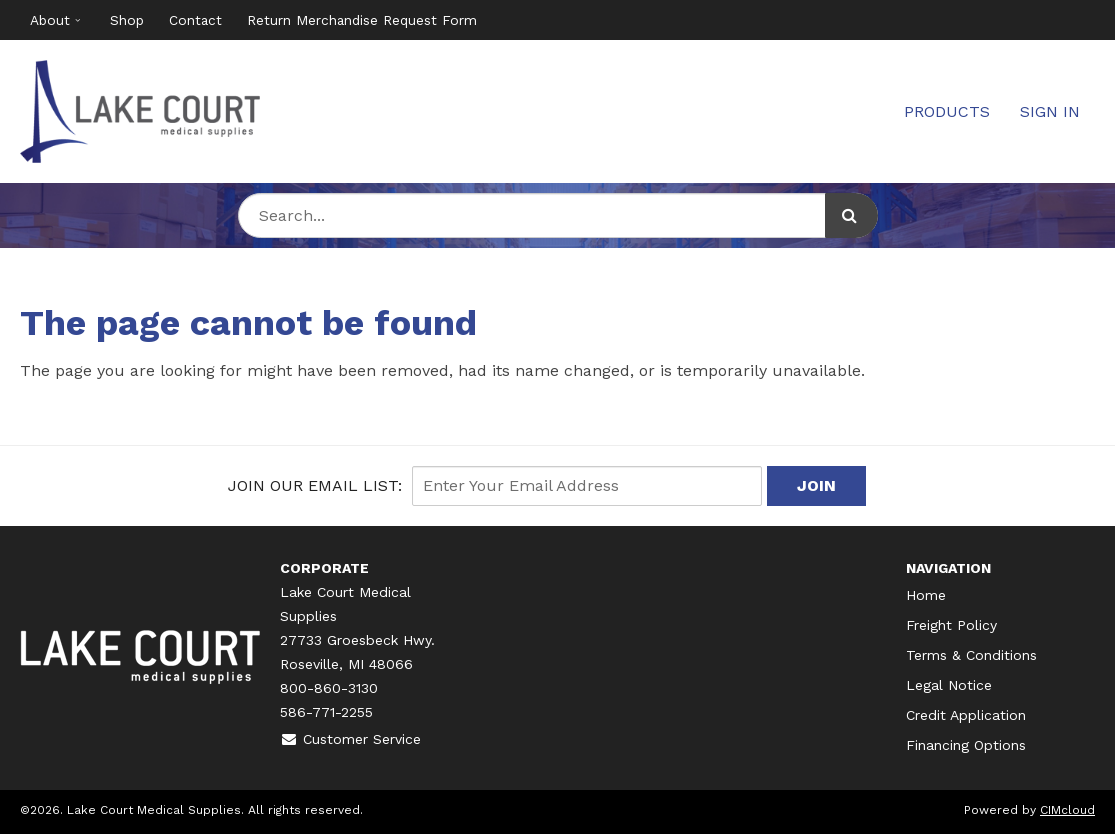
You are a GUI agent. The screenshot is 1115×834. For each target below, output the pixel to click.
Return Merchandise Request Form (362, 20)
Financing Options (966, 745)
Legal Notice (949, 685)
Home (926, 595)
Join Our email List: (315, 485)
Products (947, 111)
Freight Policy (951, 625)
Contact (195, 20)
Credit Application (966, 715)
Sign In (1050, 111)
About (50, 20)
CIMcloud (1067, 810)
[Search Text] (558, 215)
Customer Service (350, 739)
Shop (127, 20)
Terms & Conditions (971, 655)
